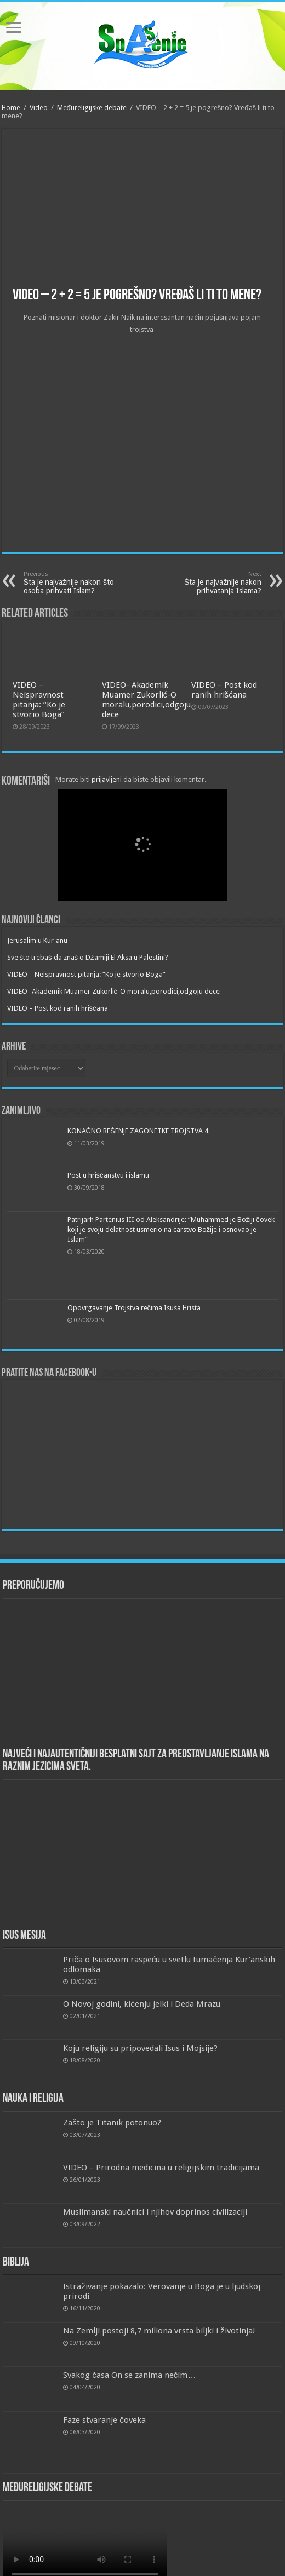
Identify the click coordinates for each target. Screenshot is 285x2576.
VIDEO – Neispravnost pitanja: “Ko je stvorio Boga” (39, 699)
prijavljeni (107, 779)
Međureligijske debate (92, 107)
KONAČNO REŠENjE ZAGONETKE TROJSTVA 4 (137, 1131)
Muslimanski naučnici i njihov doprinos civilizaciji (155, 2212)
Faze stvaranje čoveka (104, 2420)
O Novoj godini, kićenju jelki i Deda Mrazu (141, 2004)
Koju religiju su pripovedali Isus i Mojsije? (140, 2048)
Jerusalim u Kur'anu (37, 940)
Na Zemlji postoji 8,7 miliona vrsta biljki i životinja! (159, 2331)
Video (39, 107)
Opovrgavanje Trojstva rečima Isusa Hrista (134, 1308)
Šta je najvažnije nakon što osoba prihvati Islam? (80, 582)
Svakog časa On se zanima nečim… (129, 2375)
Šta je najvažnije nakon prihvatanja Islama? (205, 582)
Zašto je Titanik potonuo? (112, 2123)
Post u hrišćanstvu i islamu (108, 1175)
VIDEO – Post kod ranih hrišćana (224, 690)
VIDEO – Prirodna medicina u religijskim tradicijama (161, 2167)
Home (11, 107)
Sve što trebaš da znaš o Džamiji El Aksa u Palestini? (87, 957)
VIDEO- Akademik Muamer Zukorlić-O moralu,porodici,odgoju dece (146, 699)
